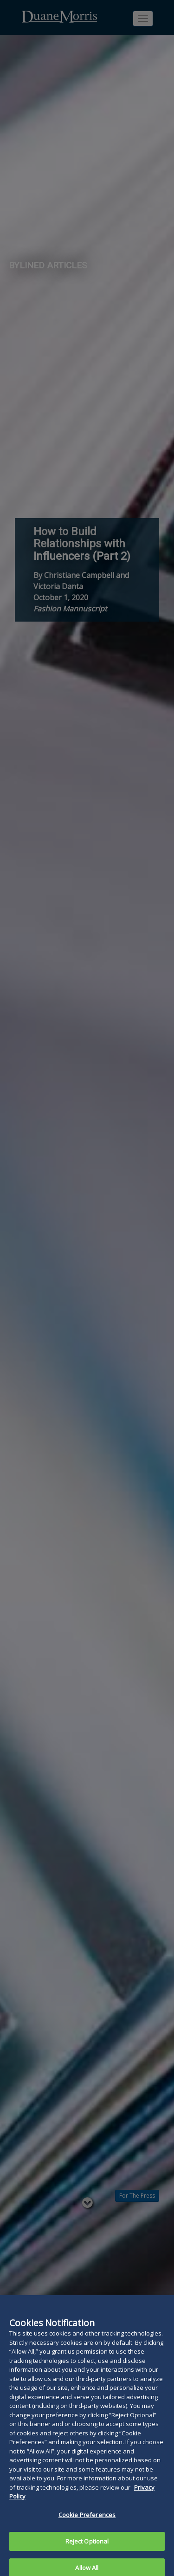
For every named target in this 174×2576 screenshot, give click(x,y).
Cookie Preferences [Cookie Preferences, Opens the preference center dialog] (87, 2526)
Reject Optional (87, 2552)
